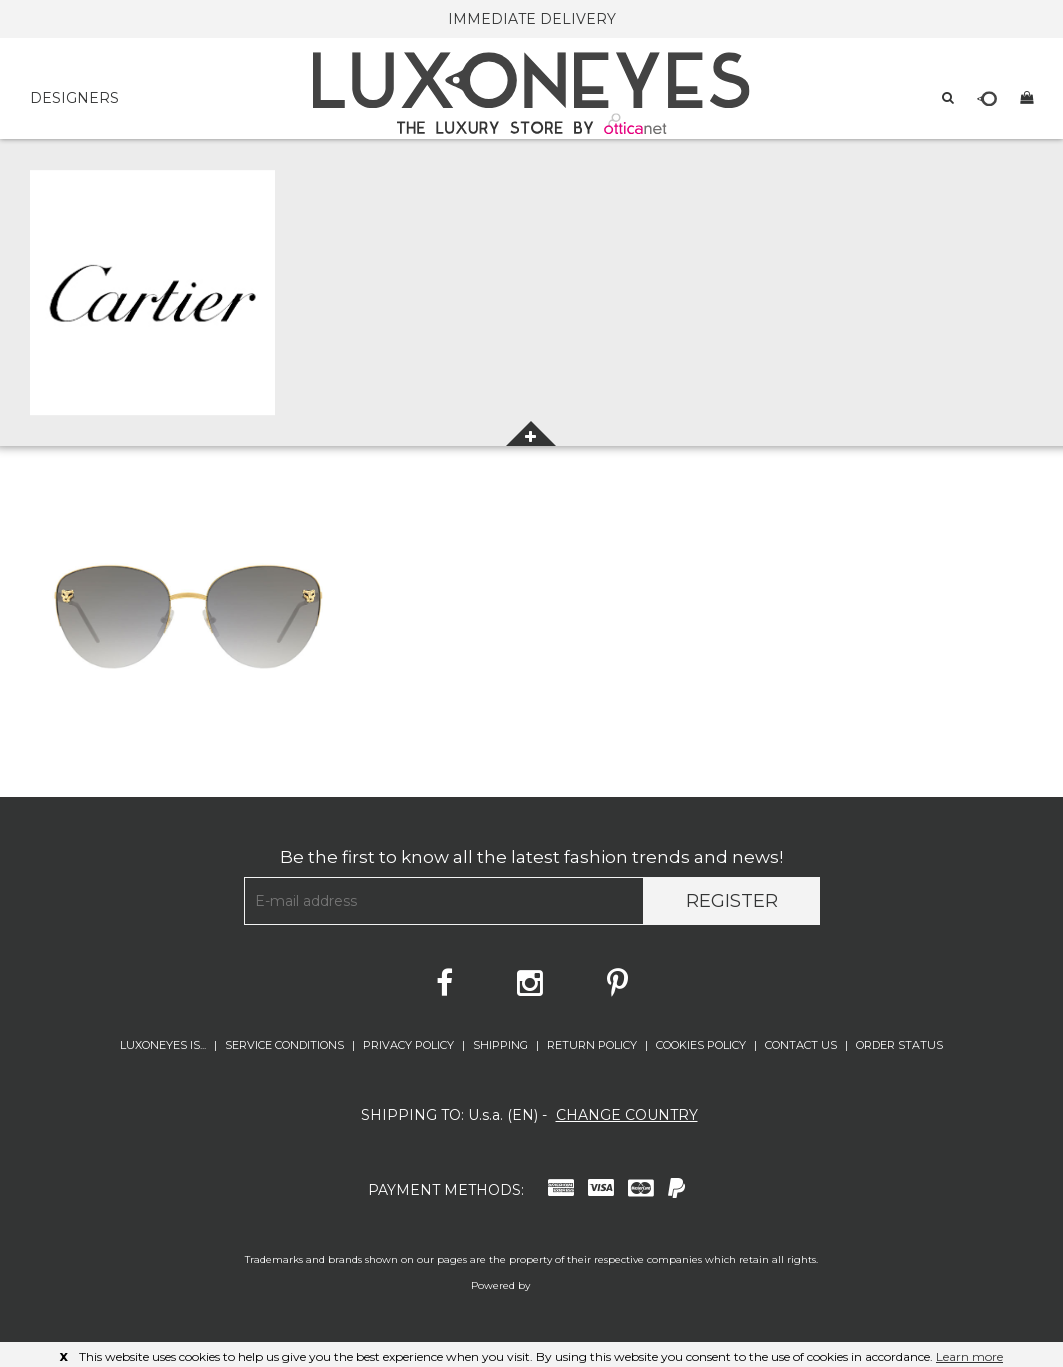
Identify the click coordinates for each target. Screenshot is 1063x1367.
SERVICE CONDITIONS (286, 1045)
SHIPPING (502, 1045)
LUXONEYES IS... (164, 1045)
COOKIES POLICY (702, 1045)
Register (732, 901)
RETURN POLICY (593, 1045)
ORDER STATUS (899, 1045)
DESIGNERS (74, 98)
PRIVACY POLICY (410, 1045)
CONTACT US (802, 1045)
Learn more (969, 1356)
